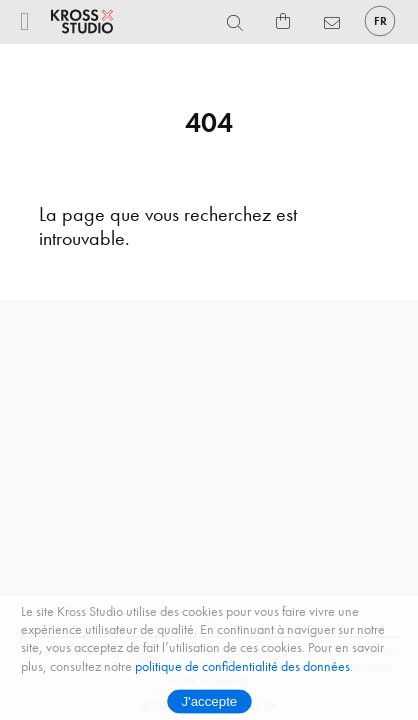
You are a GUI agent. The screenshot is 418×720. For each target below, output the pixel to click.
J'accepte (209, 702)
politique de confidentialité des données (242, 667)
